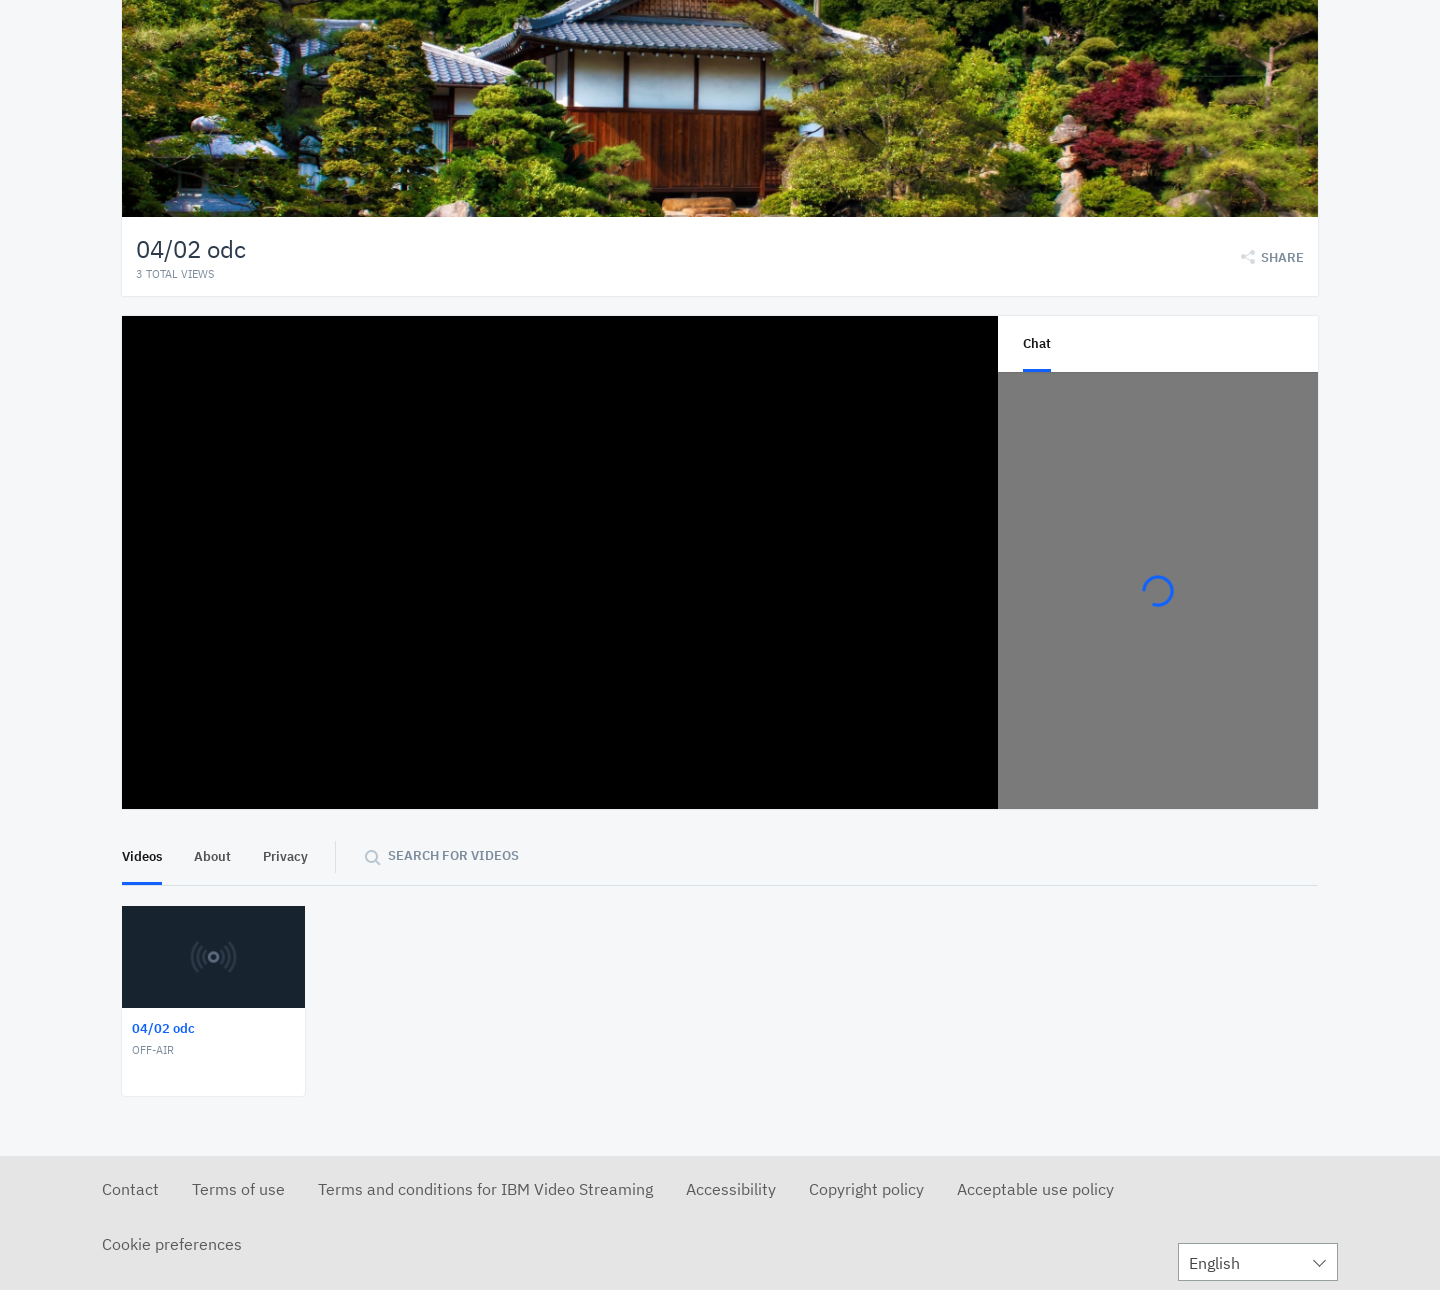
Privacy (285, 856)
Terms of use (238, 1189)
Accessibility (731, 1189)
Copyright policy (866, 1189)
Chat (1037, 343)
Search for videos (453, 855)
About (212, 856)
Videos (142, 856)
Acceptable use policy (1035, 1189)
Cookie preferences (172, 1244)
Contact (130, 1189)
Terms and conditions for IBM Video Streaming (485, 1189)
